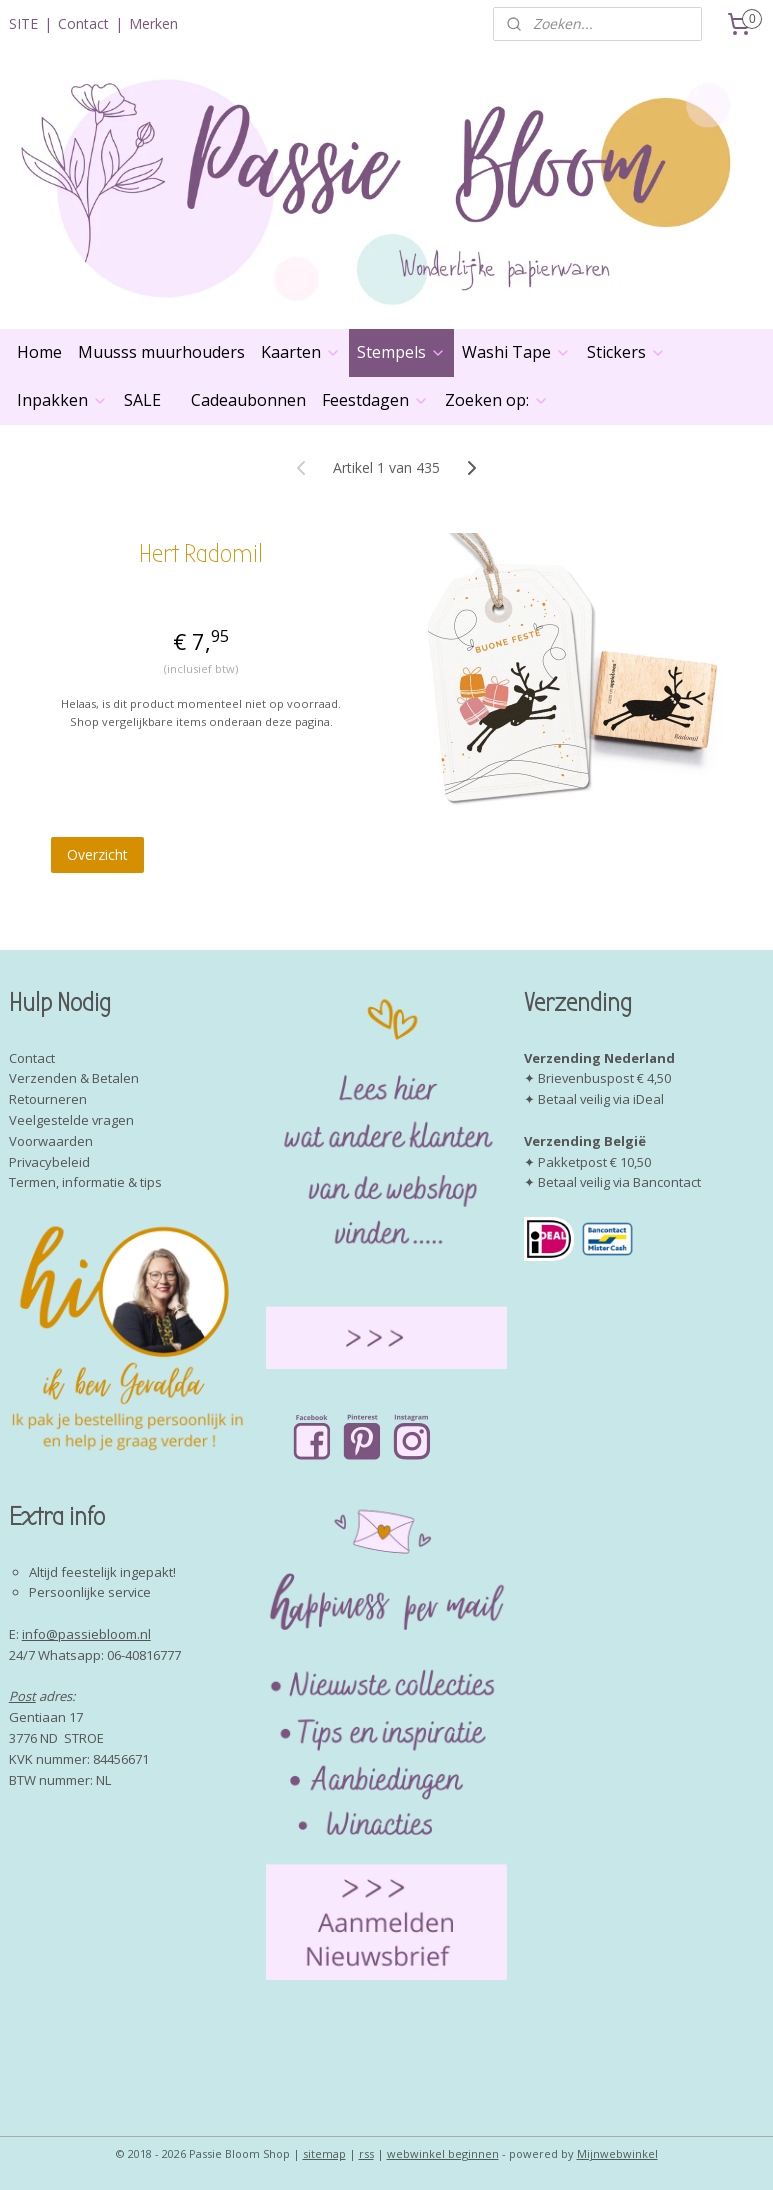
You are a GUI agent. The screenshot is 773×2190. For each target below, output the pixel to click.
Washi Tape (516, 352)
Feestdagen (375, 400)
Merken (153, 23)
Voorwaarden (51, 1141)
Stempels (401, 352)
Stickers (626, 352)
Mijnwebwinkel (617, 2153)
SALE (142, 400)
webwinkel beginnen (443, 2153)
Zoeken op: (497, 400)
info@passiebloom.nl (86, 1634)
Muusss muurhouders (161, 352)
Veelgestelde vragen (71, 1120)
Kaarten (301, 352)
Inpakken (62, 400)
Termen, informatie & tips (85, 1182)
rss (366, 2153)
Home (39, 352)
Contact (83, 23)
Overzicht (97, 854)
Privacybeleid (49, 1162)
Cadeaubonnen (248, 400)
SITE (23, 23)
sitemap (324, 2153)
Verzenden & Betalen (74, 1078)
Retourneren (48, 1099)
